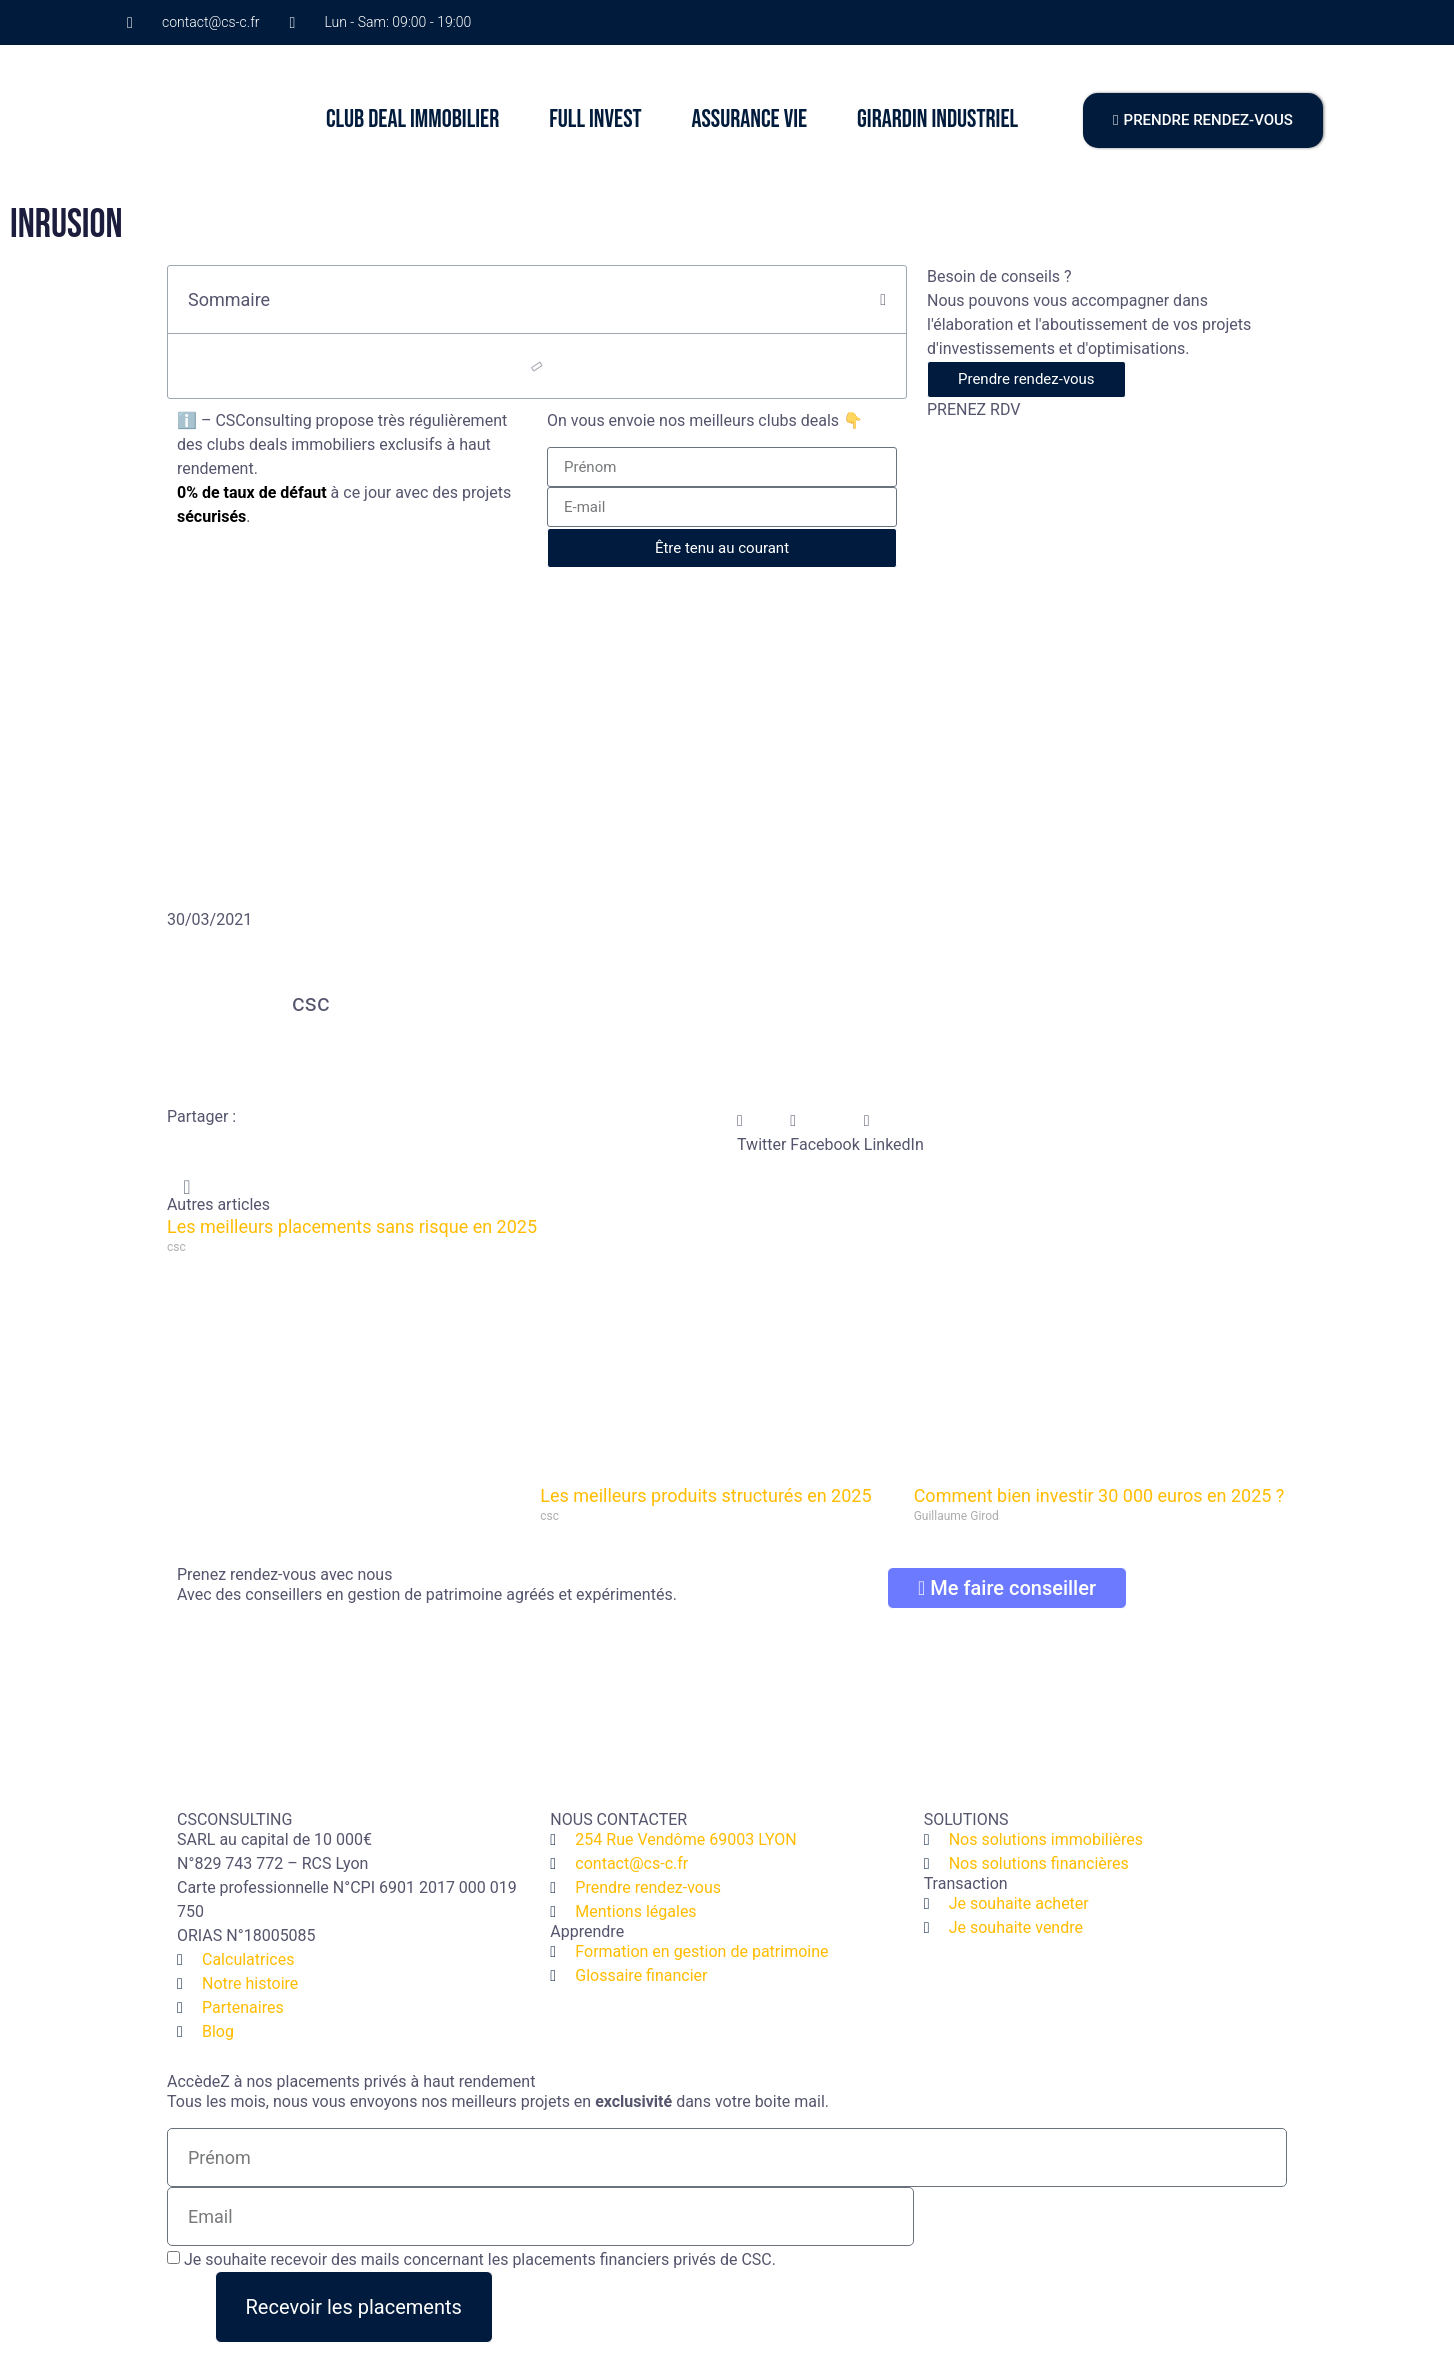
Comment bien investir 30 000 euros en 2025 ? (1099, 1495)
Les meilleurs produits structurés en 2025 (705, 1495)
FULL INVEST (595, 119)
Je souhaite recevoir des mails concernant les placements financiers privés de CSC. (480, 2259)
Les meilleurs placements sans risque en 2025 (352, 1226)
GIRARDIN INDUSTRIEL (937, 119)
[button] (883, 300)
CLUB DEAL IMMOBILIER (412, 119)
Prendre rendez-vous (1026, 379)
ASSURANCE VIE (749, 119)
